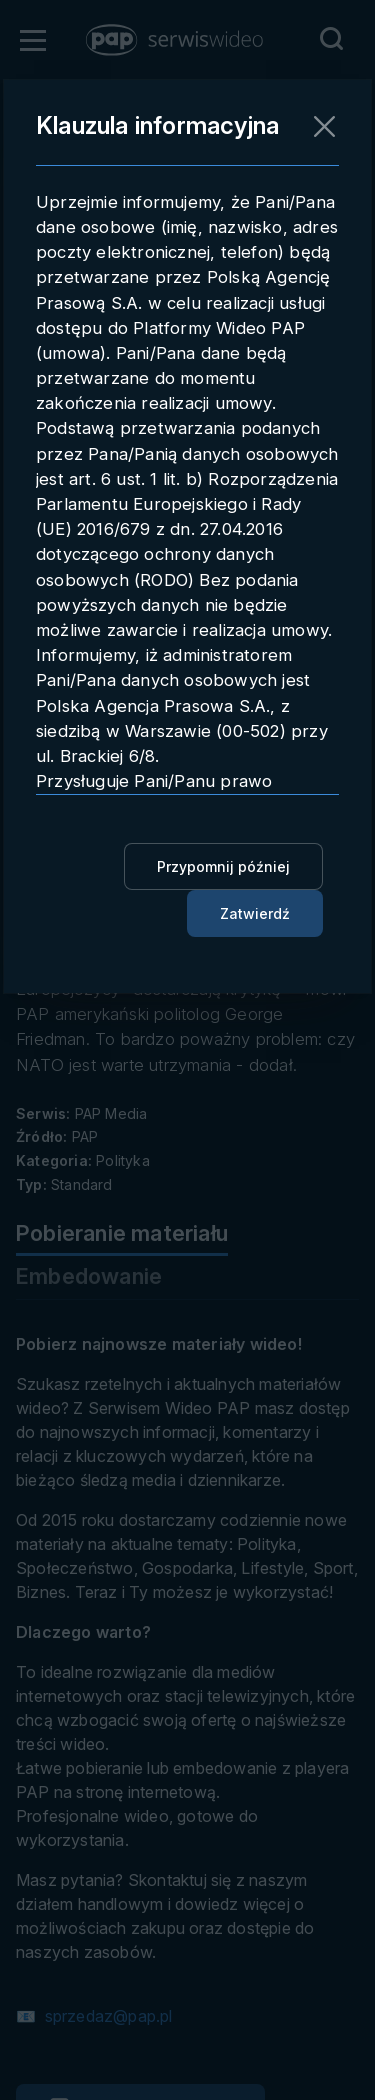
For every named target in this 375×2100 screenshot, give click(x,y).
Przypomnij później (223, 866)
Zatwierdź (255, 913)
